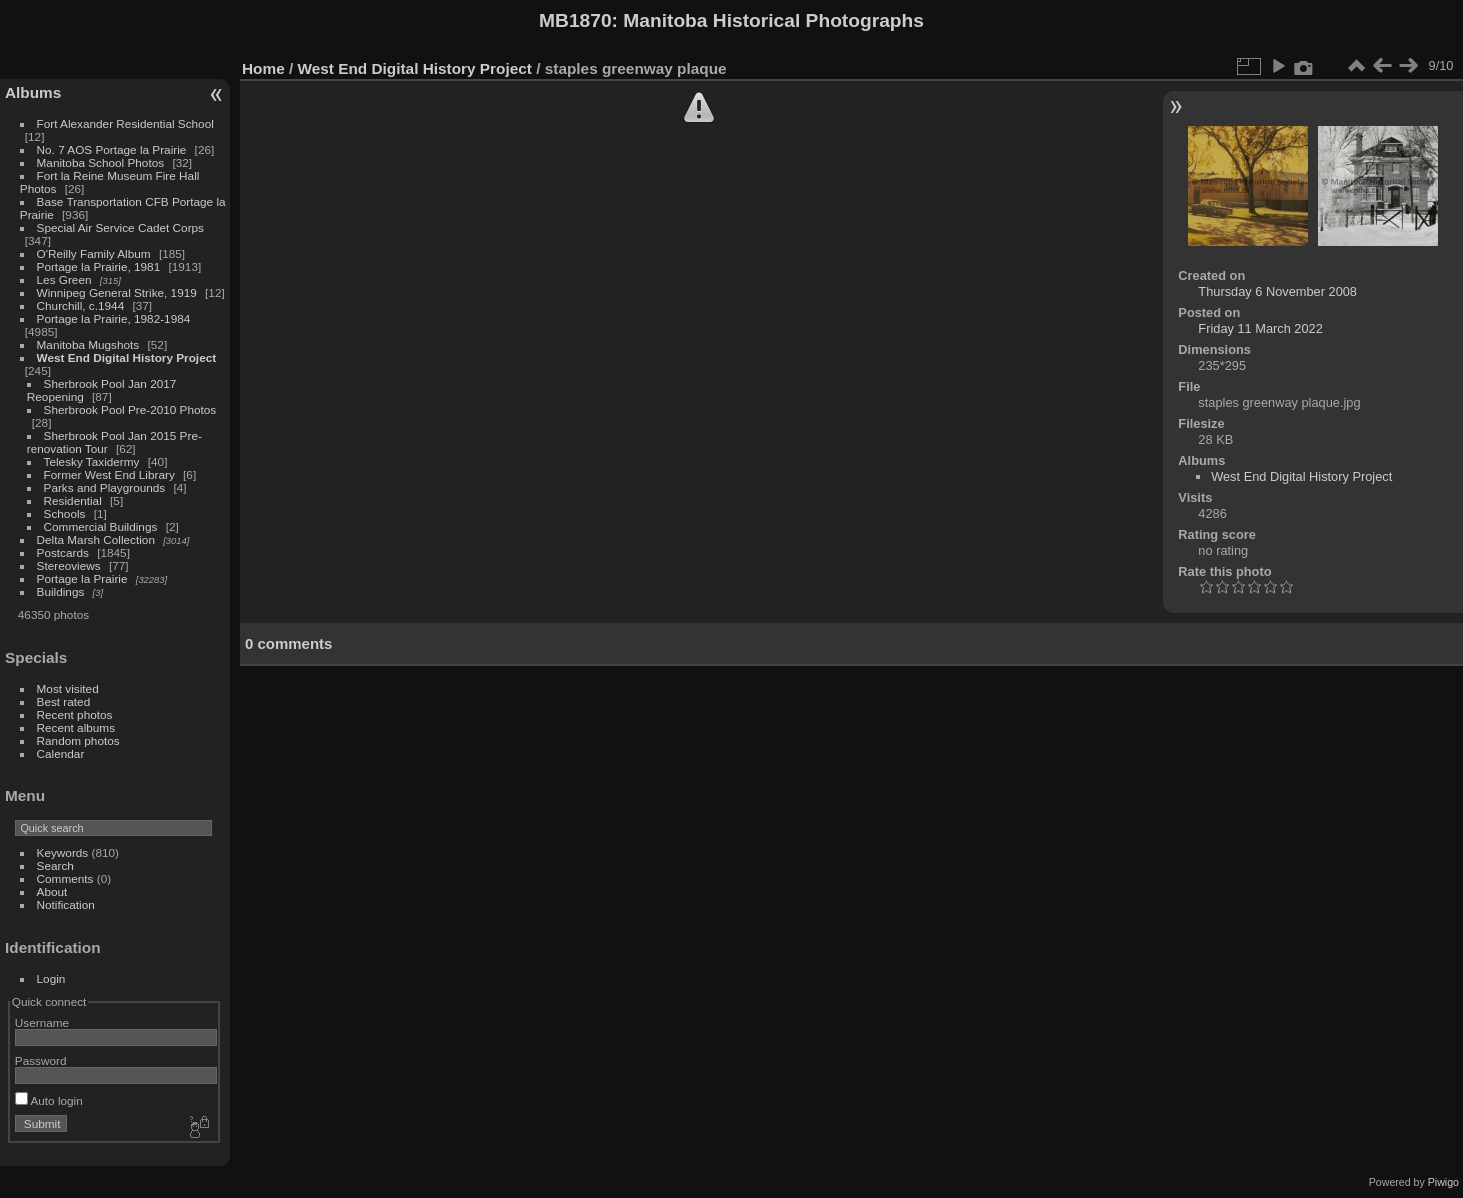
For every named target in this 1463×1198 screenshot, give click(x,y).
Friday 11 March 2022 (1260, 328)
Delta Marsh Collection (96, 539)
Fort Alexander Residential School (125, 123)
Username (42, 1022)
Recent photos (75, 714)
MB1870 (575, 20)
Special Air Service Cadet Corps (120, 227)
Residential (73, 500)
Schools (65, 513)
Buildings (61, 591)
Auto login (49, 1100)
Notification (66, 904)
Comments (65, 878)
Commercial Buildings (101, 526)
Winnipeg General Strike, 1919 (117, 292)
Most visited (68, 688)
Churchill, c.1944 (81, 305)
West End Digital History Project (127, 357)
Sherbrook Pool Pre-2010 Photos (130, 409)
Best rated (64, 701)
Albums (33, 92)
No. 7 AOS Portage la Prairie (112, 149)
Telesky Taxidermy (92, 461)
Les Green (64, 279)
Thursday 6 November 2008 (1277, 291)
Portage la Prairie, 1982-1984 (114, 318)
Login (51, 978)
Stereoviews (69, 565)
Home (263, 68)
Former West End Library (109, 474)
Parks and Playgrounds (105, 487)
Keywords (63, 852)
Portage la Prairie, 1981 (99, 266)
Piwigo (1443, 1182)
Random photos (78, 740)
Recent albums (76, 727)
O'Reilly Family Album (94, 253)
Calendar (61, 753)
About (52, 891)
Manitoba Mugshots (88, 344)
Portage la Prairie (82, 578)
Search (55, 865)
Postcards (63, 552)
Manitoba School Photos (101, 162)
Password (41, 1060)
